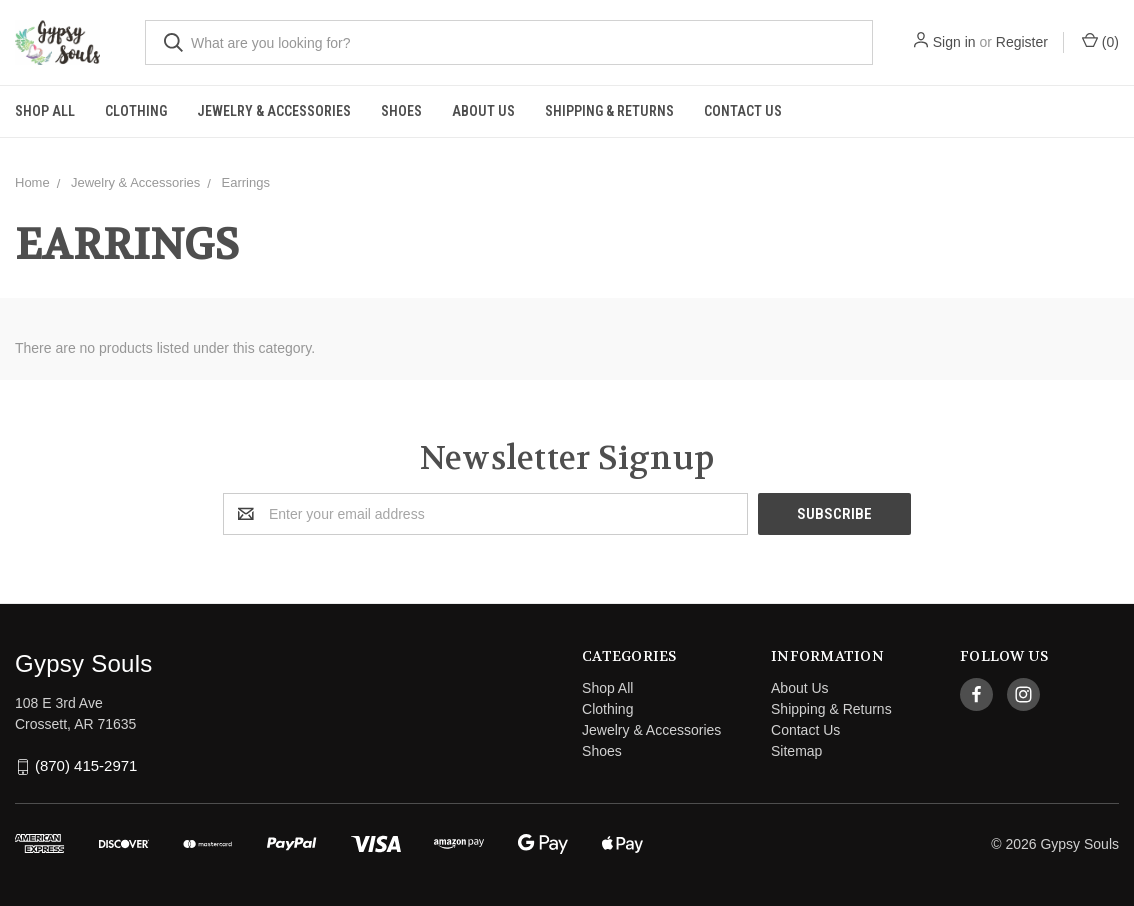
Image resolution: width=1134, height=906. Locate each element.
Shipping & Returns (609, 111)
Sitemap (796, 751)
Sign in (954, 42)
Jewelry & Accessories (274, 111)
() (1100, 41)
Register (1022, 42)
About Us (483, 111)
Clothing (136, 111)
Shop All (45, 111)
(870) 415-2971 (86, 766)
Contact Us (743, 111)
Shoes (401, 111)
